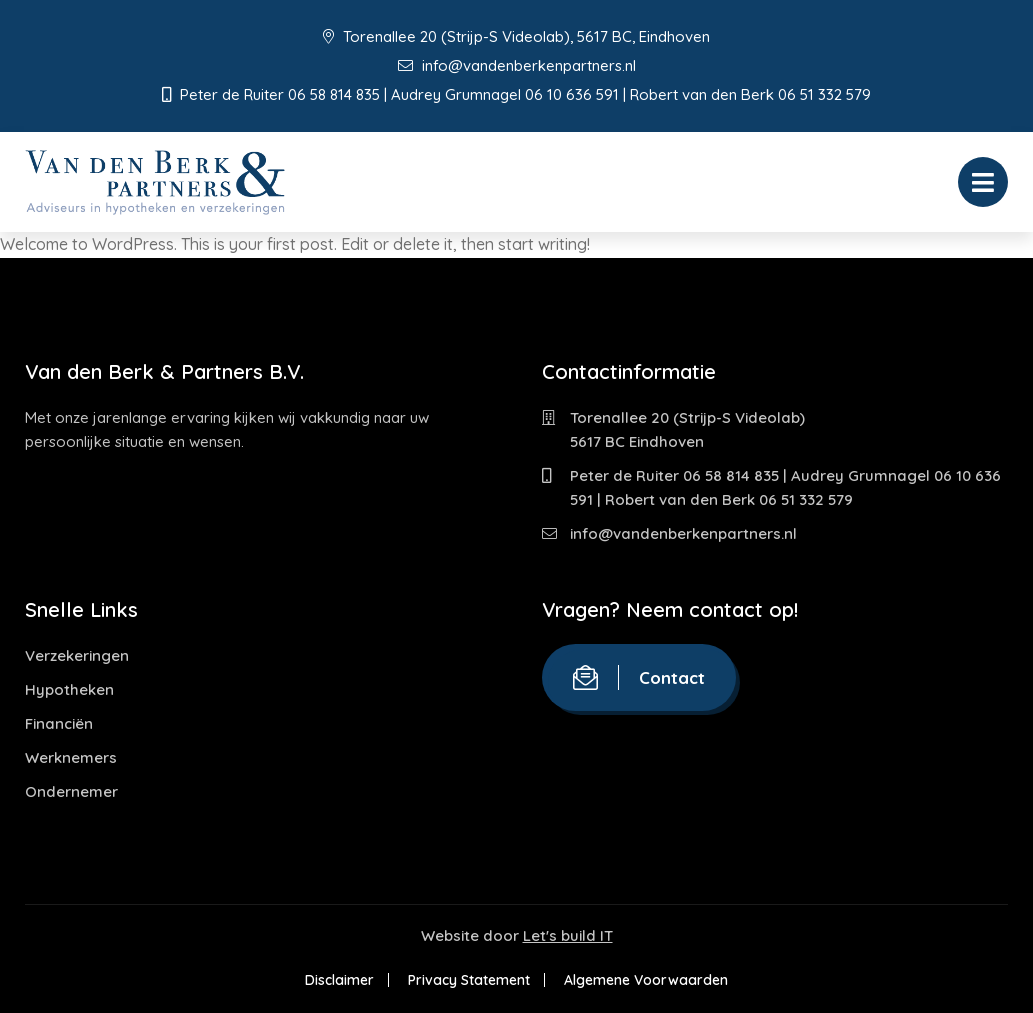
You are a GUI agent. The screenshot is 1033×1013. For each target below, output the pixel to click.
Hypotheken (69, 689)
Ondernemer (71, 791)
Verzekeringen (77, 655)
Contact (639, 677)
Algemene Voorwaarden (646, 980)
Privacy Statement (469, 980)
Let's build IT (568, 935)
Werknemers (71, 757)
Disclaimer (339, 980)
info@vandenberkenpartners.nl (517, 65)
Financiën (59, 723)
